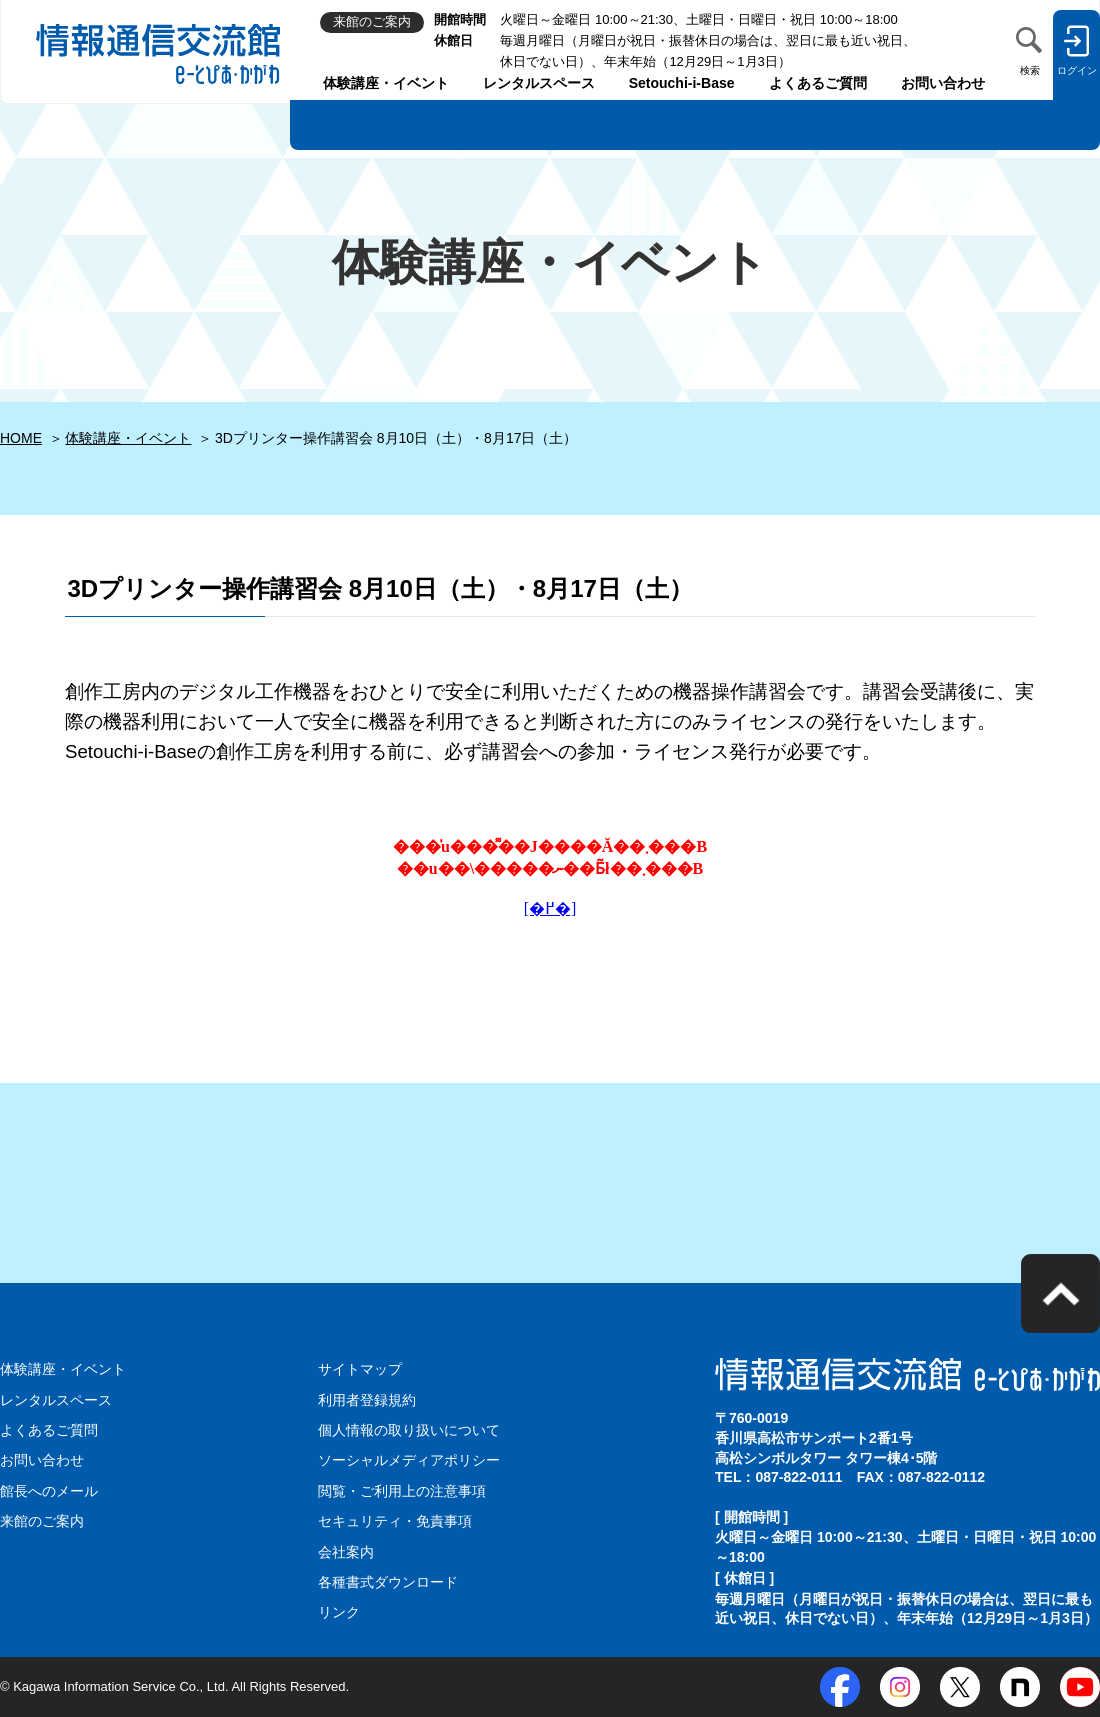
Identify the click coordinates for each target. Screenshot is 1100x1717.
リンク (339, 1612)
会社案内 (346, 1552)
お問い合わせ (943, 83)
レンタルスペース (539, 83)
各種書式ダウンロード (388, 1582)
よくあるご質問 (818, 83)
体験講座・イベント (386, 83)
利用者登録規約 (367, 1400)
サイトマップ (360, 1369)
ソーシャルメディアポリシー (409, 1460)
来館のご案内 (42, 1521)
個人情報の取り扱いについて (409, 1430)
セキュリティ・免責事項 (395, 1521)
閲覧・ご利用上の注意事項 (402, 1491)
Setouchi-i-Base (682, 83)
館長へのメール (49, 1491)
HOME (21, 438)
